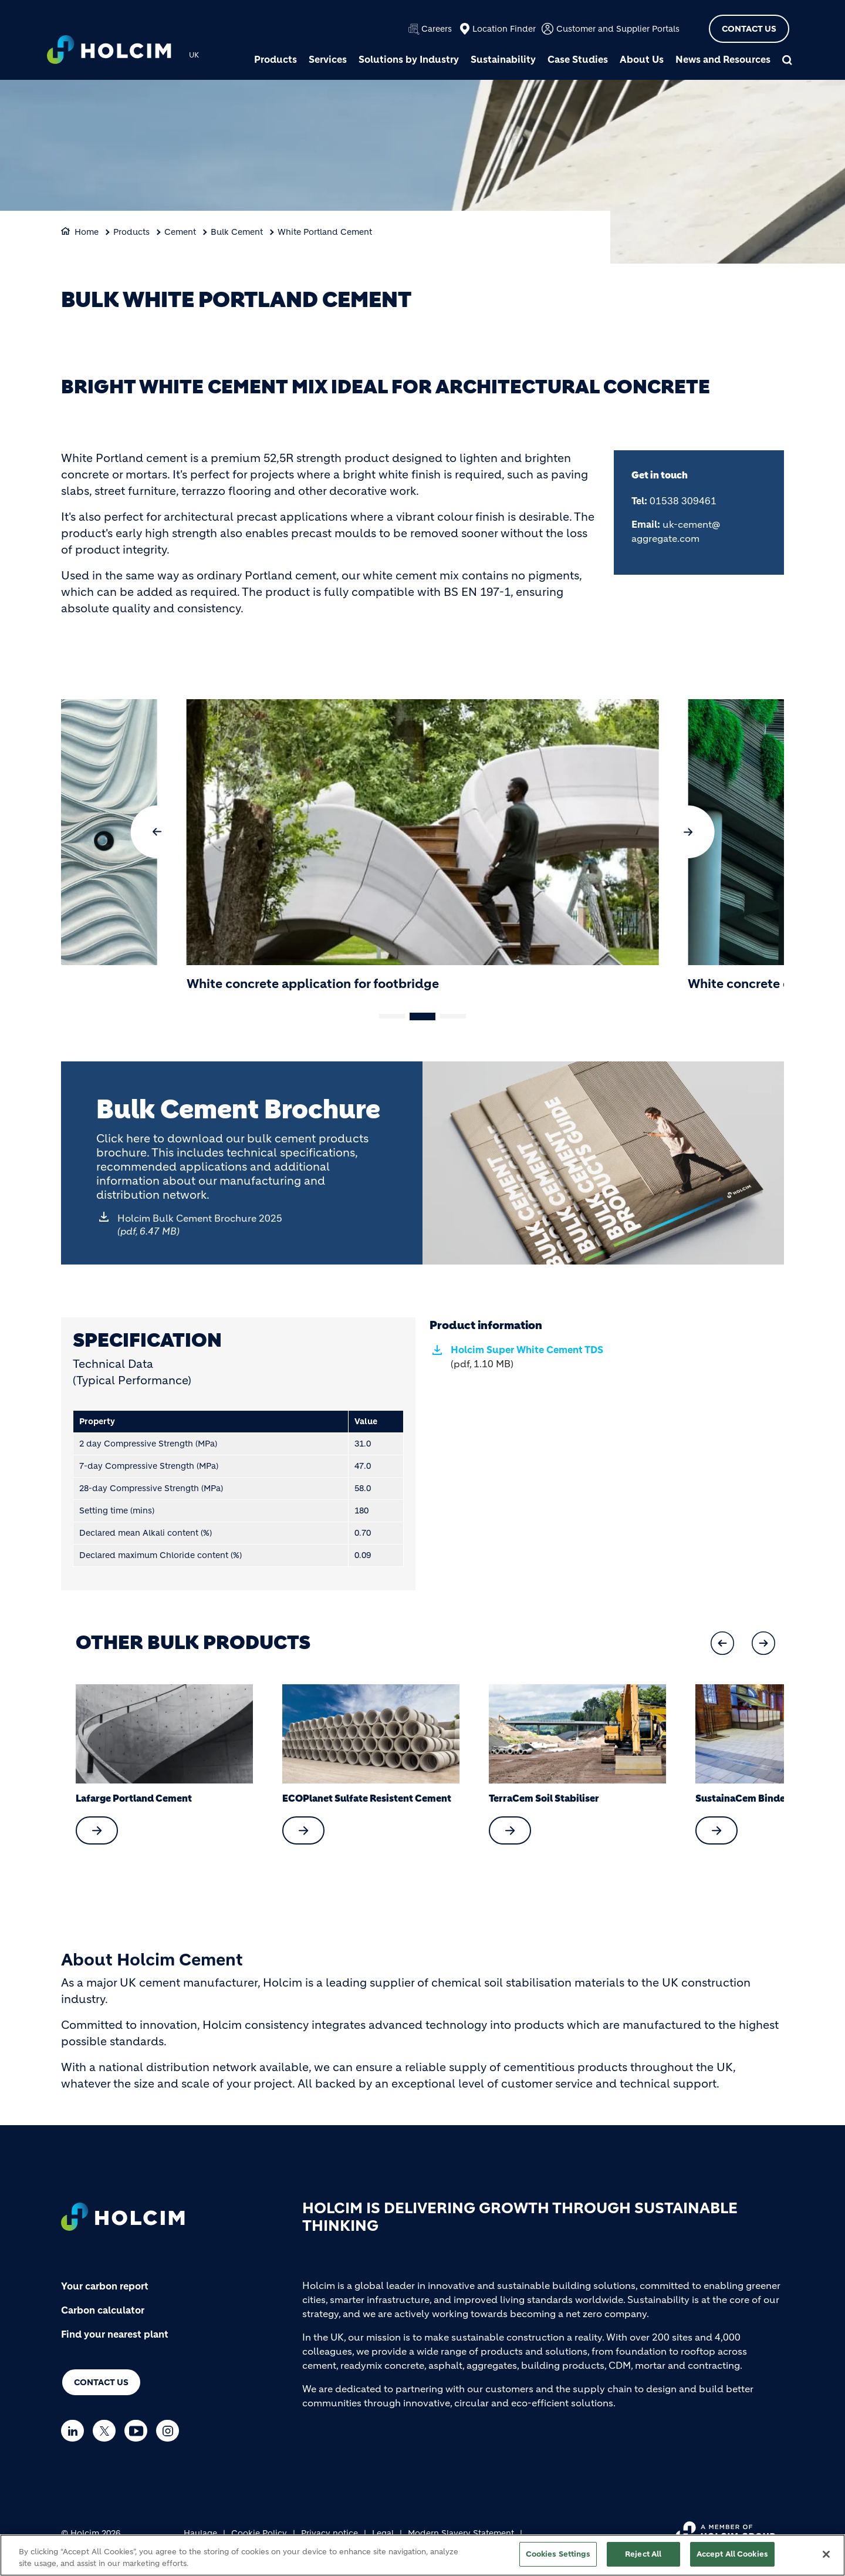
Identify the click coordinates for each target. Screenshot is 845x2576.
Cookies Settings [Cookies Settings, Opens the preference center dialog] (558, 2554)
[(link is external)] (97, 1830)
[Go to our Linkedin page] (75, 2431)
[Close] (826, 2554)
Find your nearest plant (114, 2334)
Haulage (200, 2533)
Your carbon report (104, 2286)
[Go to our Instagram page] (170, 2431)
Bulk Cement (237, 232)
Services (328, 59)
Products (275, 59)
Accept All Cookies (732, 2554)
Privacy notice (329, 2533)
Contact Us (749, 28)
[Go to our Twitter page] (107, 2431)
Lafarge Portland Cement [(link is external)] (134, 1798)
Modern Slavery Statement (461, 2533)
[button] (157, 831)
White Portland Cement (325, 232)
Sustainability (503, 59)
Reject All (643, 2554)
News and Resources (722, 59)
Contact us (101, 2382)
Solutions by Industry (409, 59)
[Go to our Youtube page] (138, 2431)
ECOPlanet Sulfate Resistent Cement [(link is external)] (366, 1798)
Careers (436, 28)
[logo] (109, 51)
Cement (180, 232)
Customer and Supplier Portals (618, 28)
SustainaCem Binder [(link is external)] (742, 1798)
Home (87, 232)
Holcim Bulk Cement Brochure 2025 (199, 1224)
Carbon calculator (102, 2310)
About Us (642, 59)
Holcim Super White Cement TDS (527, 1357)
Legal (383, 2533)
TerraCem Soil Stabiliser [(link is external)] (544, 1798)
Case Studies (577, 59)
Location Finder (504, 28)
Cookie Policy (259, 2533)
